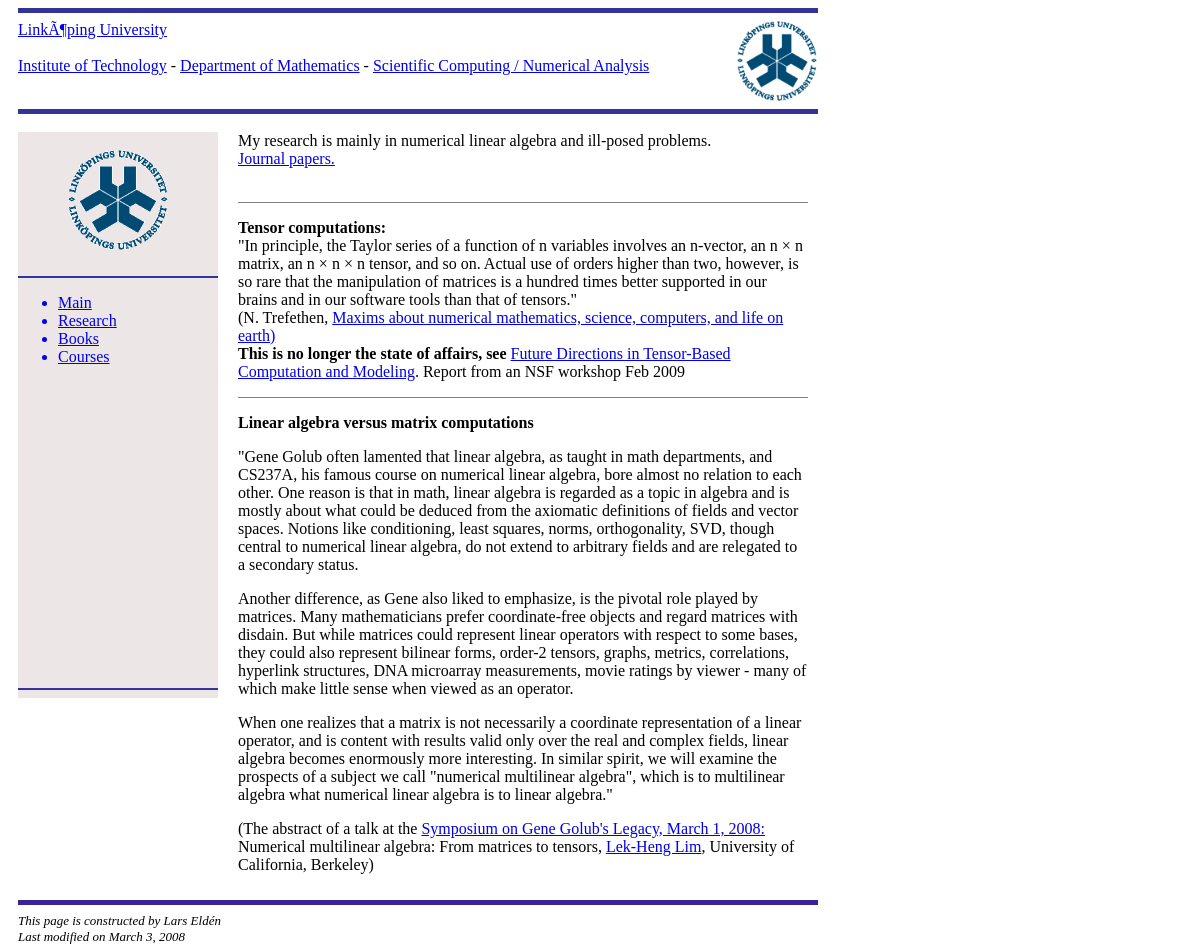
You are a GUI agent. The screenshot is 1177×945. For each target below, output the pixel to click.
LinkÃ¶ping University (92, 29)
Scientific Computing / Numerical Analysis (511, 65)
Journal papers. (286, 158)
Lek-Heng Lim (654, 846)
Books (78, 338)
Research (87, 320)
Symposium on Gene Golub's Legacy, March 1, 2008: (593, 828)
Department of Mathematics (270, 65)
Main (75, 302)
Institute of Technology (92, 65)
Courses (84, 356)
